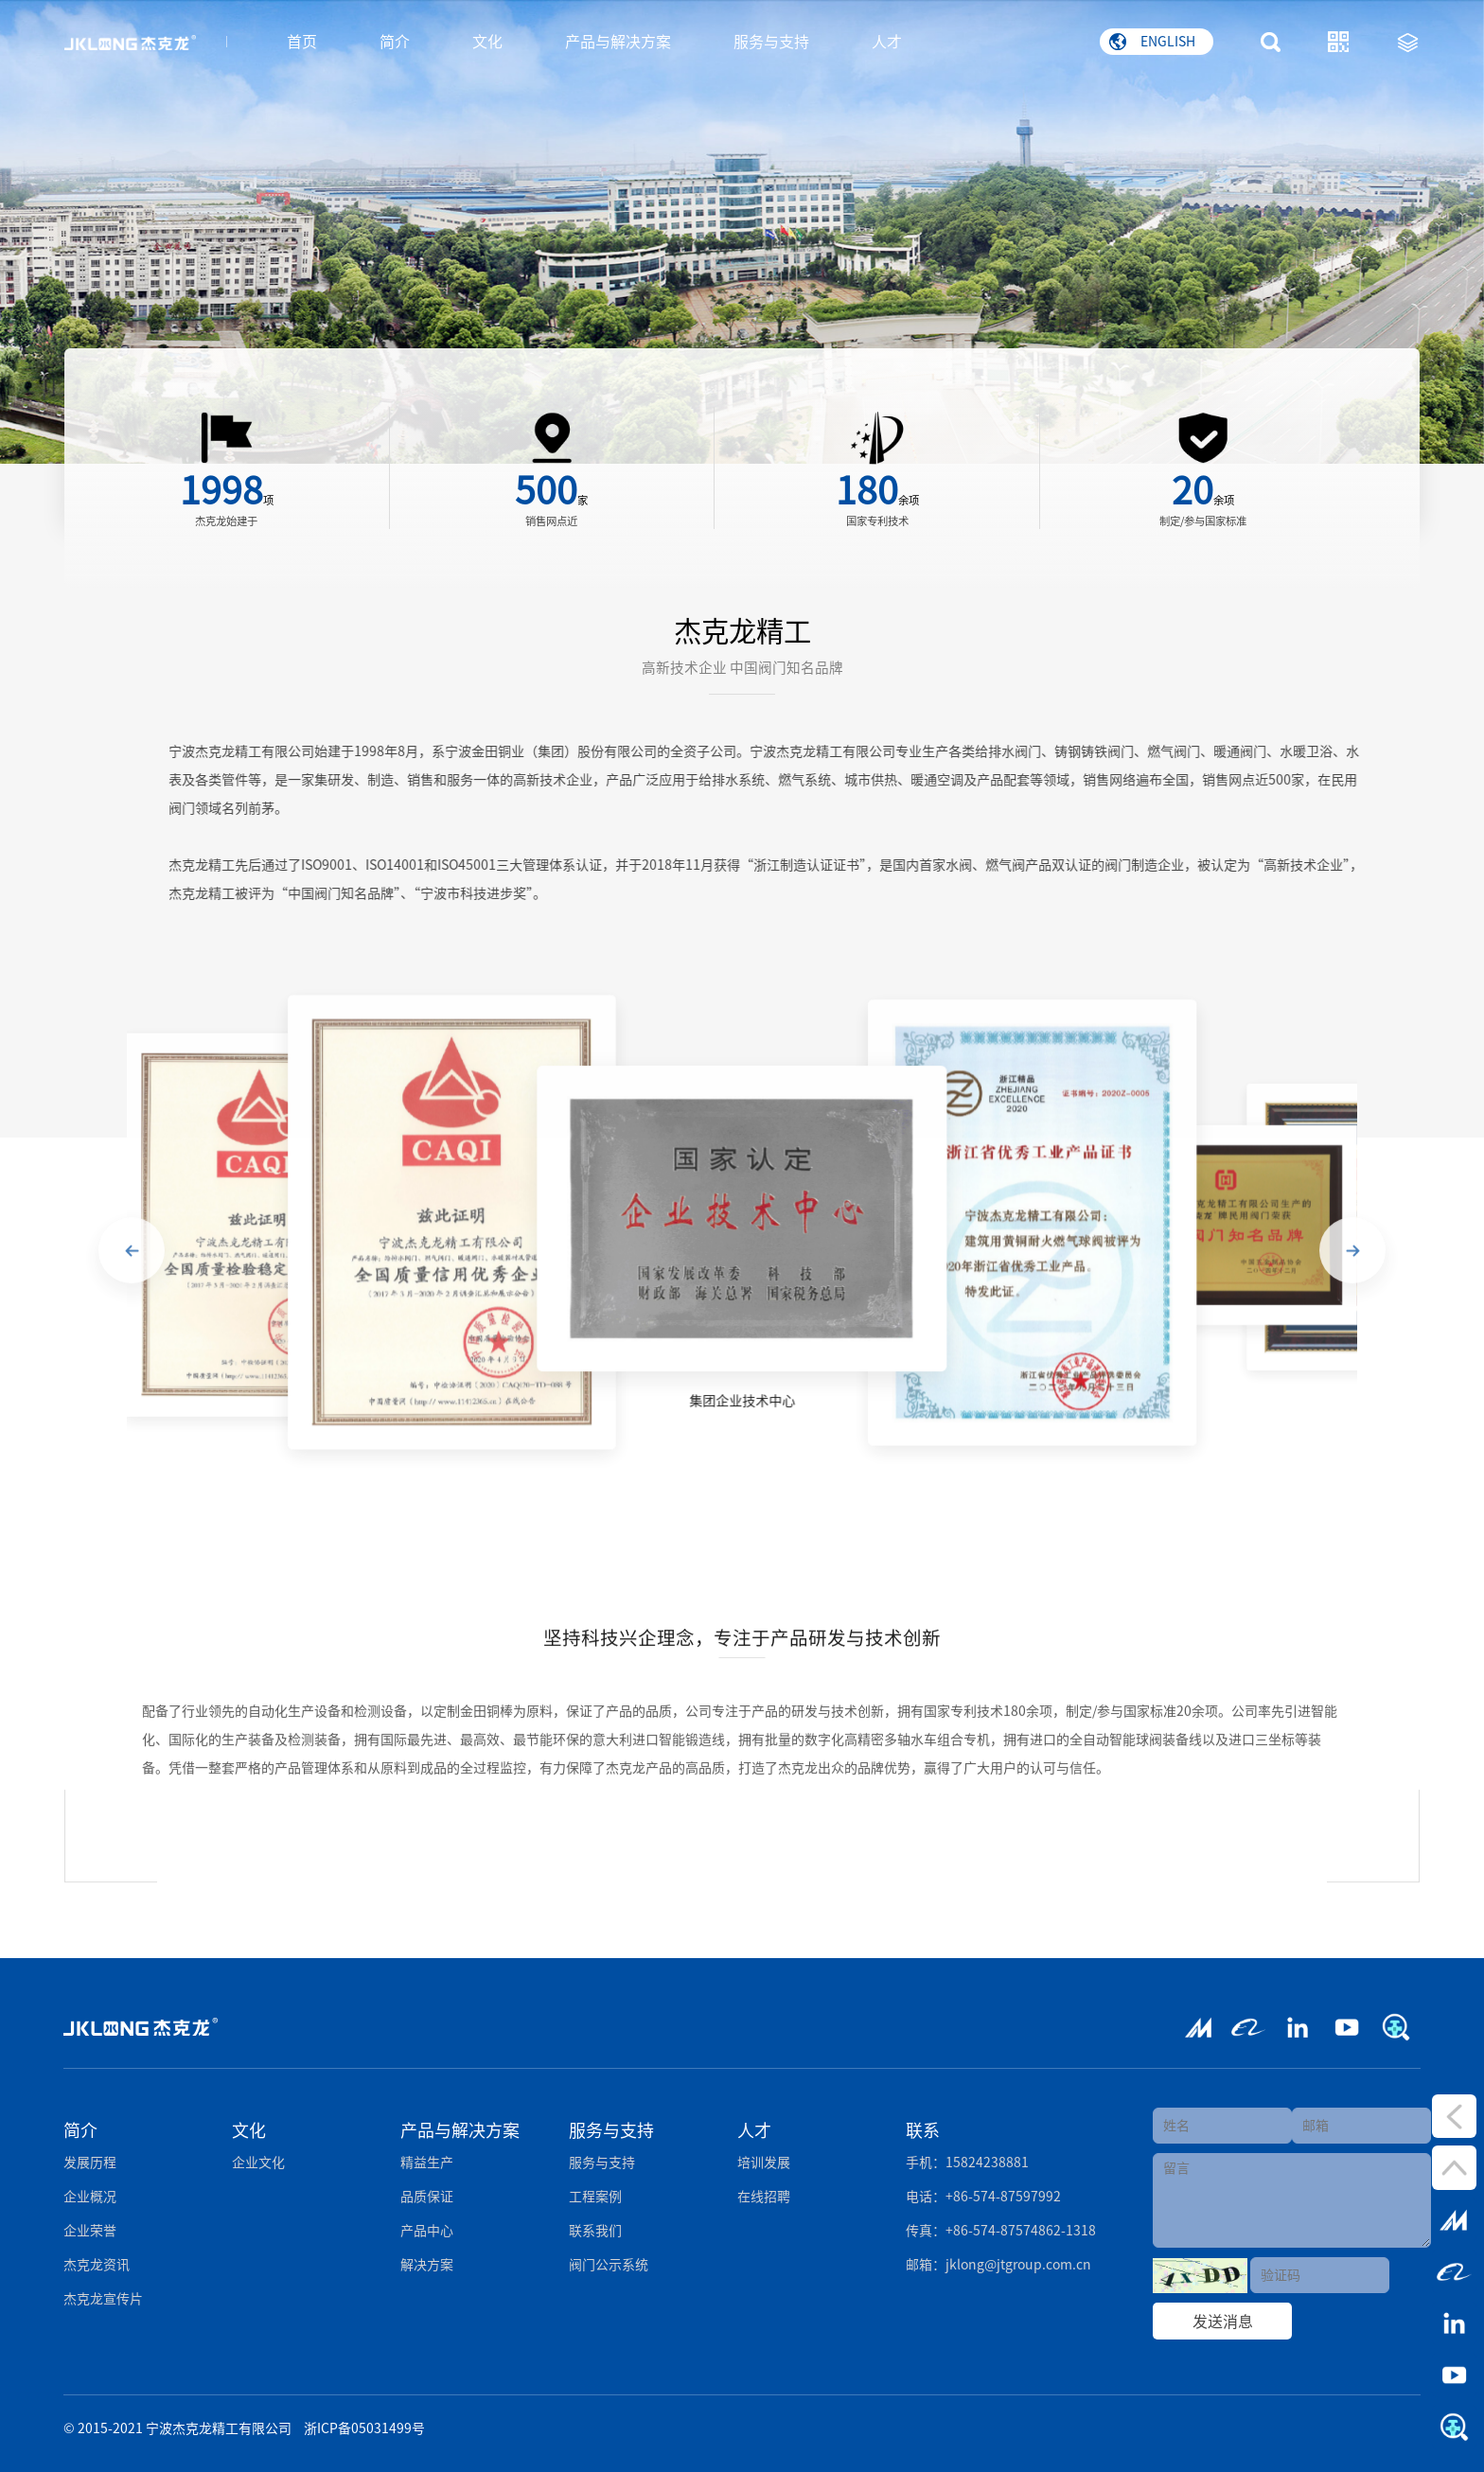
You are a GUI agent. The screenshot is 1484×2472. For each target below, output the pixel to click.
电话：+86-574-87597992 (983, 2196)
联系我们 (595, 2230)
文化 (487, 41)
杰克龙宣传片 (103, 2298)
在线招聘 (763, 2196)
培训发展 (763, 2162)
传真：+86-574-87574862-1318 (1001, 2230)
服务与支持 (771, 41)
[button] (131, 1262)
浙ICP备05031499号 (364, 2428)
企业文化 (258, 2162)
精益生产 (426, 2162)
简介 (395, 41)
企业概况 (89, 2196)
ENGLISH (1152, 41)
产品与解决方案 (618, 41)
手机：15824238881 (967, 2162)
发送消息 (1222, 2321)
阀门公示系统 (608, 2264)
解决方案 (426, 2264)
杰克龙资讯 (96, 2264)
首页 (302, 41)
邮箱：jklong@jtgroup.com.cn (998, 2264)
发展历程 (89, 2162)
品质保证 (426, 2196)
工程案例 (595, 2196)
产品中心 (426, 2230)
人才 (887, 41)
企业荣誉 (89, 2230)
